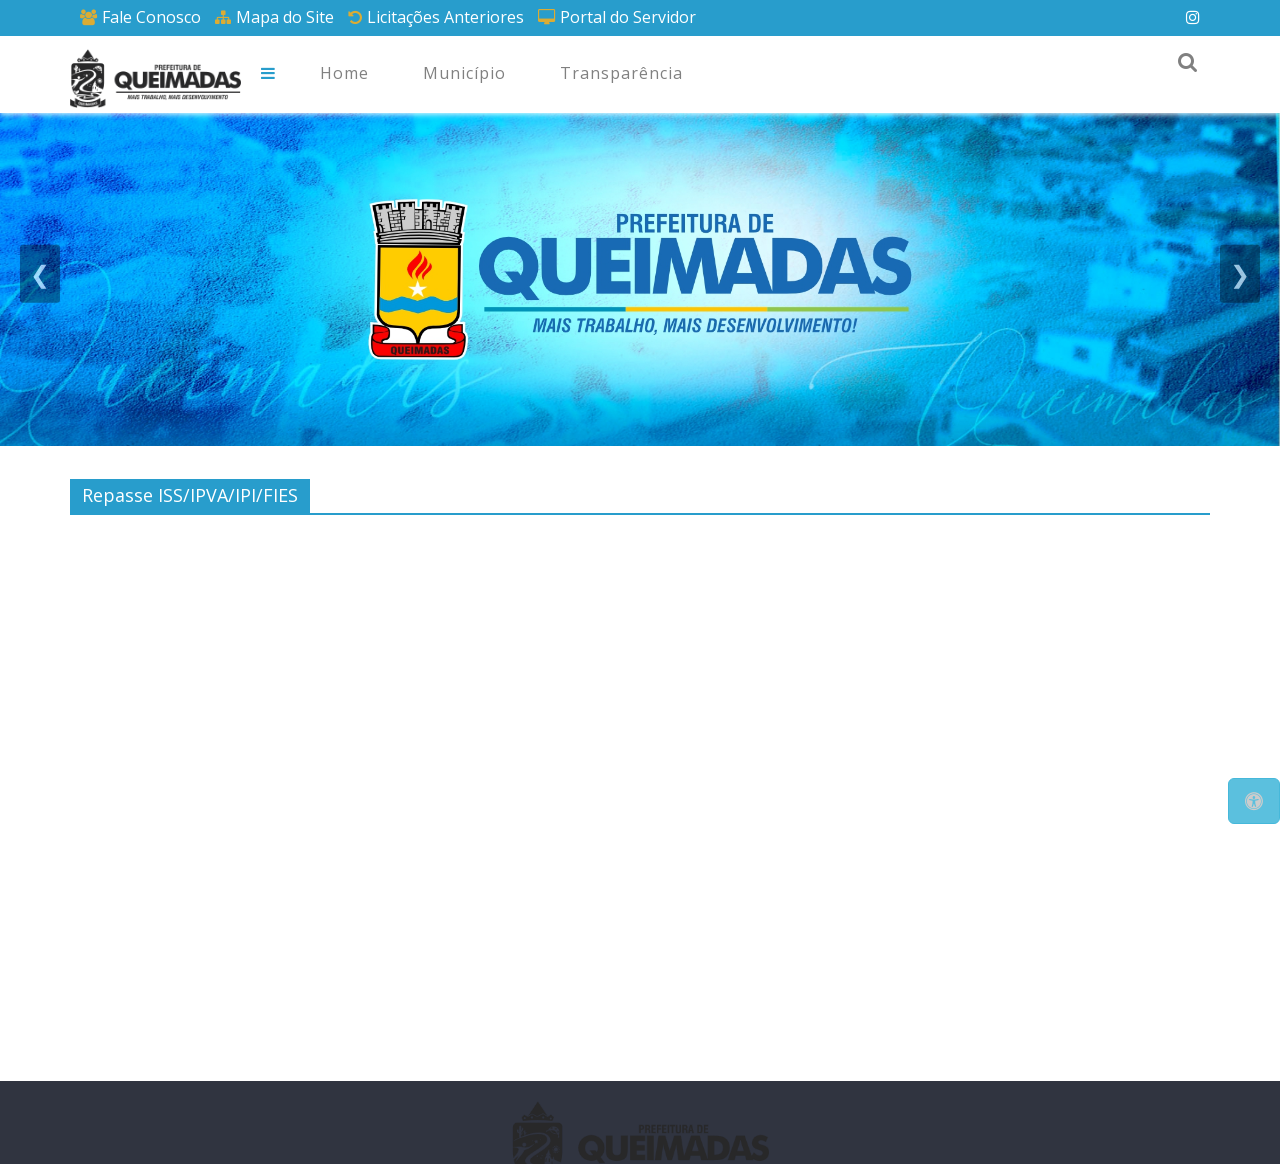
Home (344, 73)
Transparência (621, 73)
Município (464, 73)
